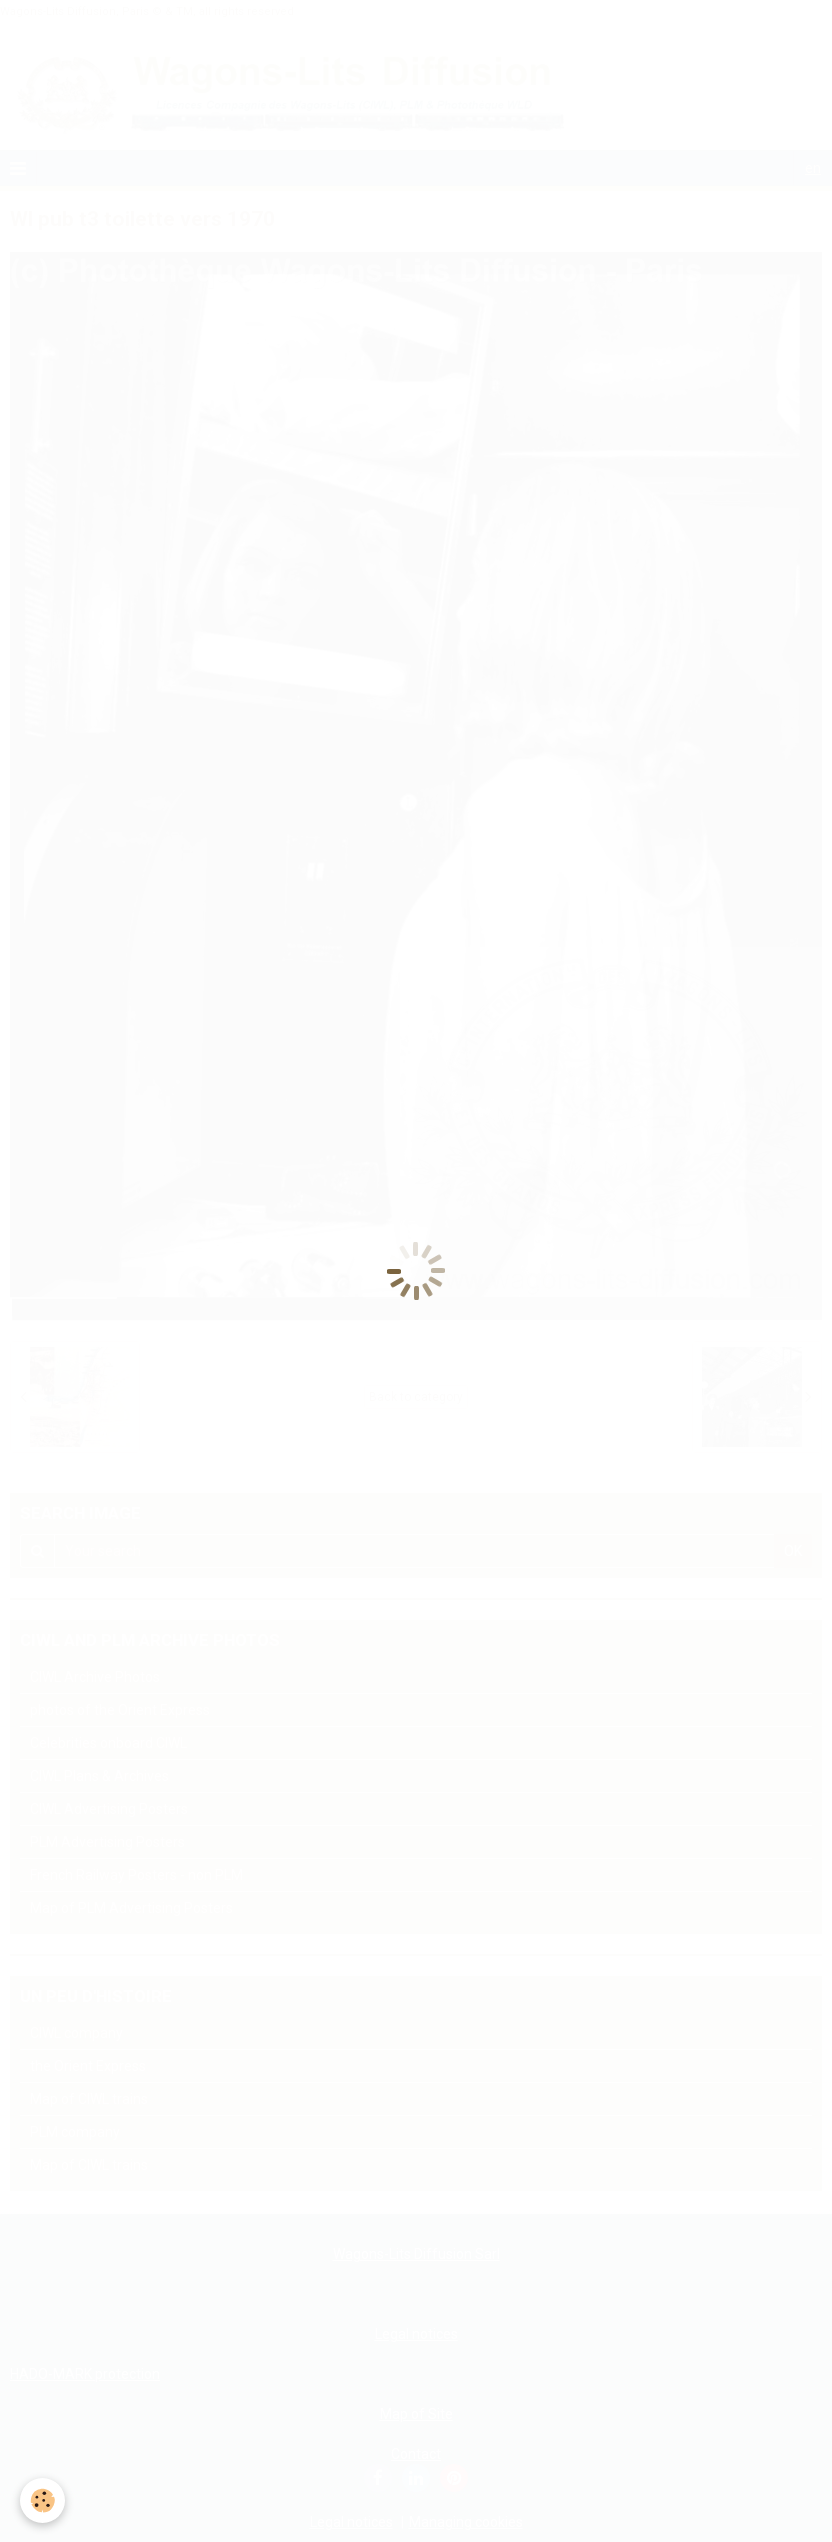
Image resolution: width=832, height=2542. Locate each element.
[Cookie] (42, 2500)
